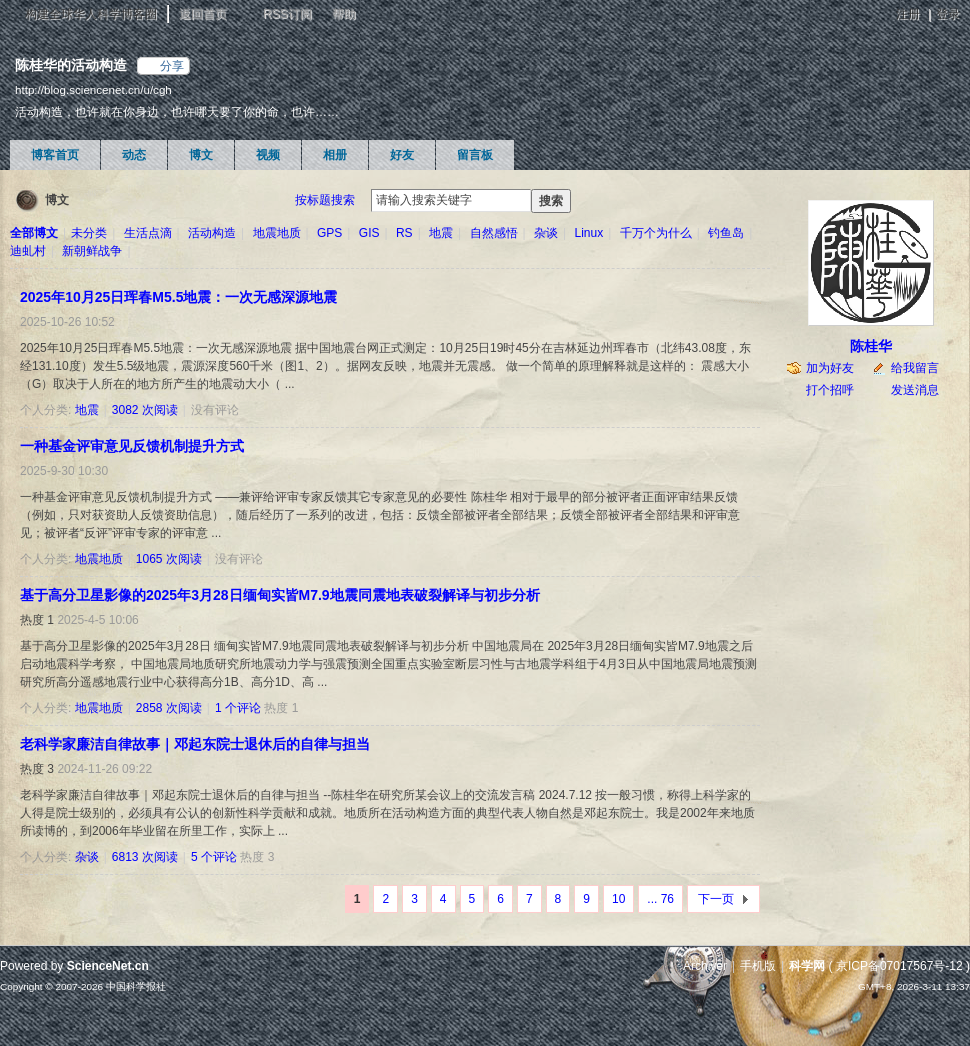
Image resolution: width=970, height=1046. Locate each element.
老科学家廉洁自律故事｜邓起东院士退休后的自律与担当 (195, 744)
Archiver (705, 966)
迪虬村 (28, 251)
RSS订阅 (287, 14)
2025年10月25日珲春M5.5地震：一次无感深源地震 (178, 297)
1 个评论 (238, 708)
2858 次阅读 (169, 708)
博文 (201, 155)
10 (618, 899)
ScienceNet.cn (108, 966)
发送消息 (915, 390)
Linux (589, 233)
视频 (268, 155)
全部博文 (34, 233)
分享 (172, 66)
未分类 (89, 233)
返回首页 (203, 14)
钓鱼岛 (726, 233)
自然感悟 (494, 233)
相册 (335, 155)
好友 (402, 155)
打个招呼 (830, 390)
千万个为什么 (656, 233)
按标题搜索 (325, 200)
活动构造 (212, 233)
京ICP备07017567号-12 (899, 966)
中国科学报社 (136, 986)
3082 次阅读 (145, 410)
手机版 (758, 966)
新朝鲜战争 (92, 251)
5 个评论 (214, 857)
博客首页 (55, 155)
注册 (908, 14)
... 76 (660, 899)
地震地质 (277, 233)
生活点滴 (148, 233)
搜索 (551, 201)
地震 (441, 233)
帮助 (344, 14)
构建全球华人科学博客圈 (91, 14)
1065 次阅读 (169, 559)
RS (404, 233)
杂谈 (546, 233)
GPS (329, 233)
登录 (948, 14)
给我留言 (915, 368)
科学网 (807, 966)
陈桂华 (871, 346)
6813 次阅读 (145, 857)
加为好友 (830, 368)
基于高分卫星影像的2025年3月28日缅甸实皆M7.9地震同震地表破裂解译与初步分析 (280, 595)
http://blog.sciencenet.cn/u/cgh (93, 89)
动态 (134, 155)
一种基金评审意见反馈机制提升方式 (132, 446)
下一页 (716, 899)
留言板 (475, 155)
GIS (369, 233)
